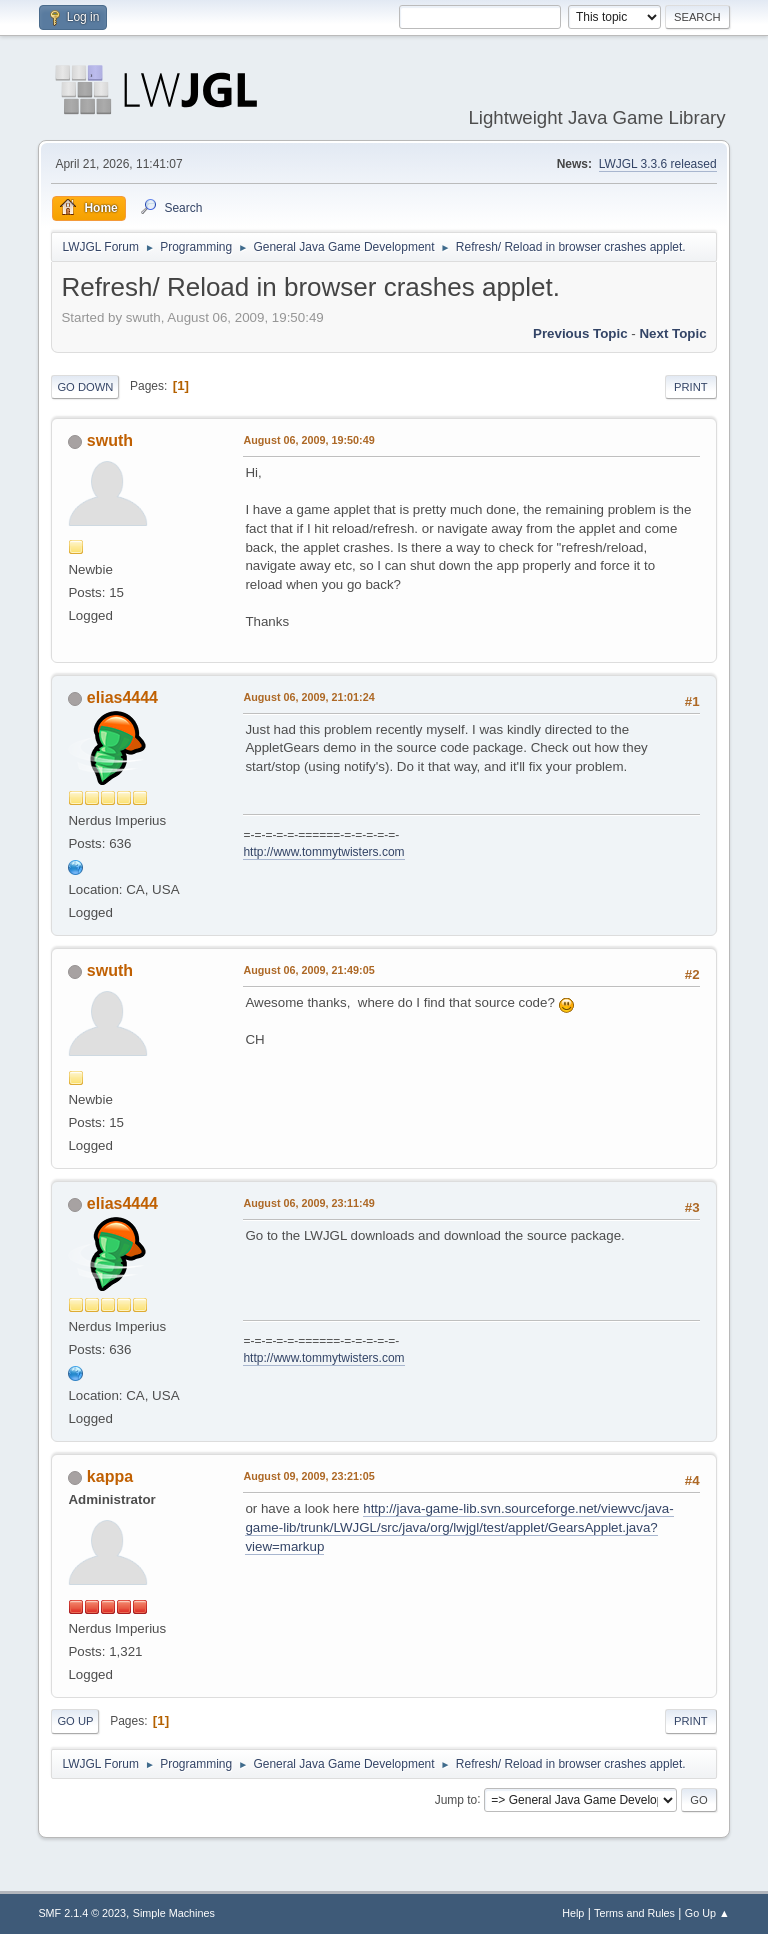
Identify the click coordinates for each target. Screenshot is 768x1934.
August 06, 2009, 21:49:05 (308, 970)
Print (691, 387)
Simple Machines (174, 1913)
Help (573, 1913)
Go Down (85, 387)
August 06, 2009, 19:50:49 (308, 440)
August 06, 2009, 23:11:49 (308, 1203)
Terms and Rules (634, 1913)
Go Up (75, 1721)
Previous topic (580, 333)
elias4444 (122, 697)
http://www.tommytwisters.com (323, 852)
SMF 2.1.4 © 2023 (82, 1913)
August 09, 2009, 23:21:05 (308, 1476)
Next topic (672, 333)
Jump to (456, 1799)
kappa (110, 1476)
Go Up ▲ (707, 1913)
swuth (110, 440)
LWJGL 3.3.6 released (658, 164)
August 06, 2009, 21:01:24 (308, 697)
